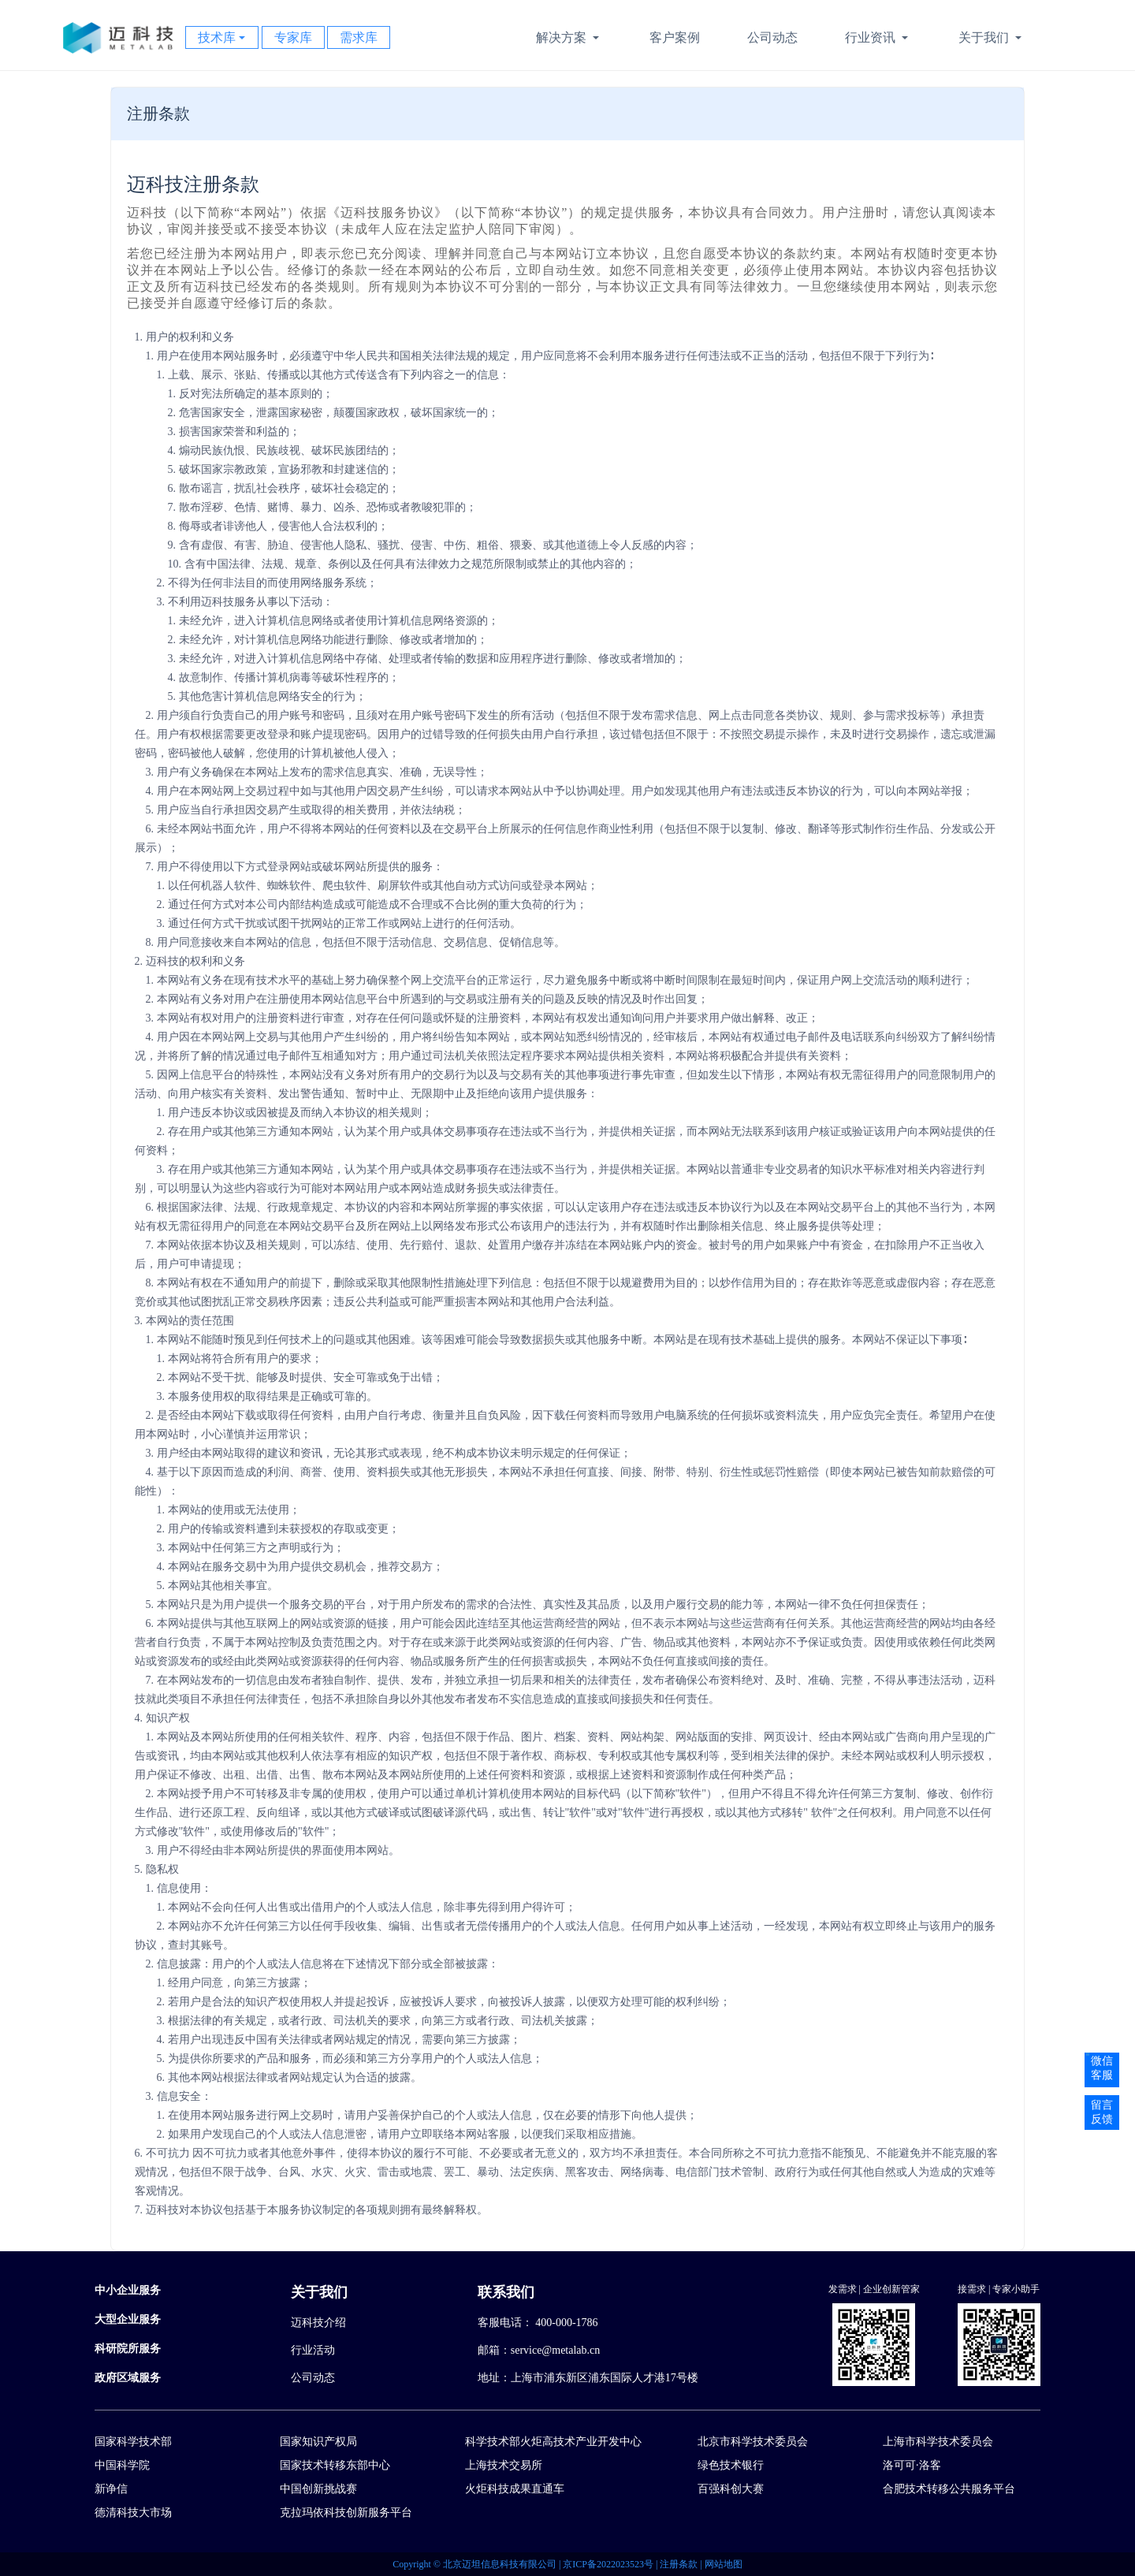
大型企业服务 (128, 2319)
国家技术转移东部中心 (335, 2465)
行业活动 (313, 2350)
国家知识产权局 (318, 2442)
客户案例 (674, 37)
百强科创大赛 (731, 2489)
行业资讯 (878, 39)
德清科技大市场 (133, 2512)
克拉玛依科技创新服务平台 (346, 2512)
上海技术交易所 (503, 2465)
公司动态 (772, 37)
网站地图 (723, 2564)
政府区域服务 (128, 2378)
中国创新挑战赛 (318, 2489)
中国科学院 (122, 2465)
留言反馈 (1102, 2112)
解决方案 (569, 39)
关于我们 (991, 39)
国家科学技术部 (133, 2442)
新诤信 (111, 2489)
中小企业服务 (128, 2290)
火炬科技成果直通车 (514, 2489)
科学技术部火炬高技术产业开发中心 (553, 2442)
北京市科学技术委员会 (753, 2442)
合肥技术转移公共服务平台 (949, 2489)
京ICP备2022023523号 (609, 2564)
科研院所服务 (128, 2349)
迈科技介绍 (318, 2322)
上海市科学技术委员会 (938, 2442)
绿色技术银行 (731, 2465)
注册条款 (680, 2564)
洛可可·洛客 (912, 2465)
